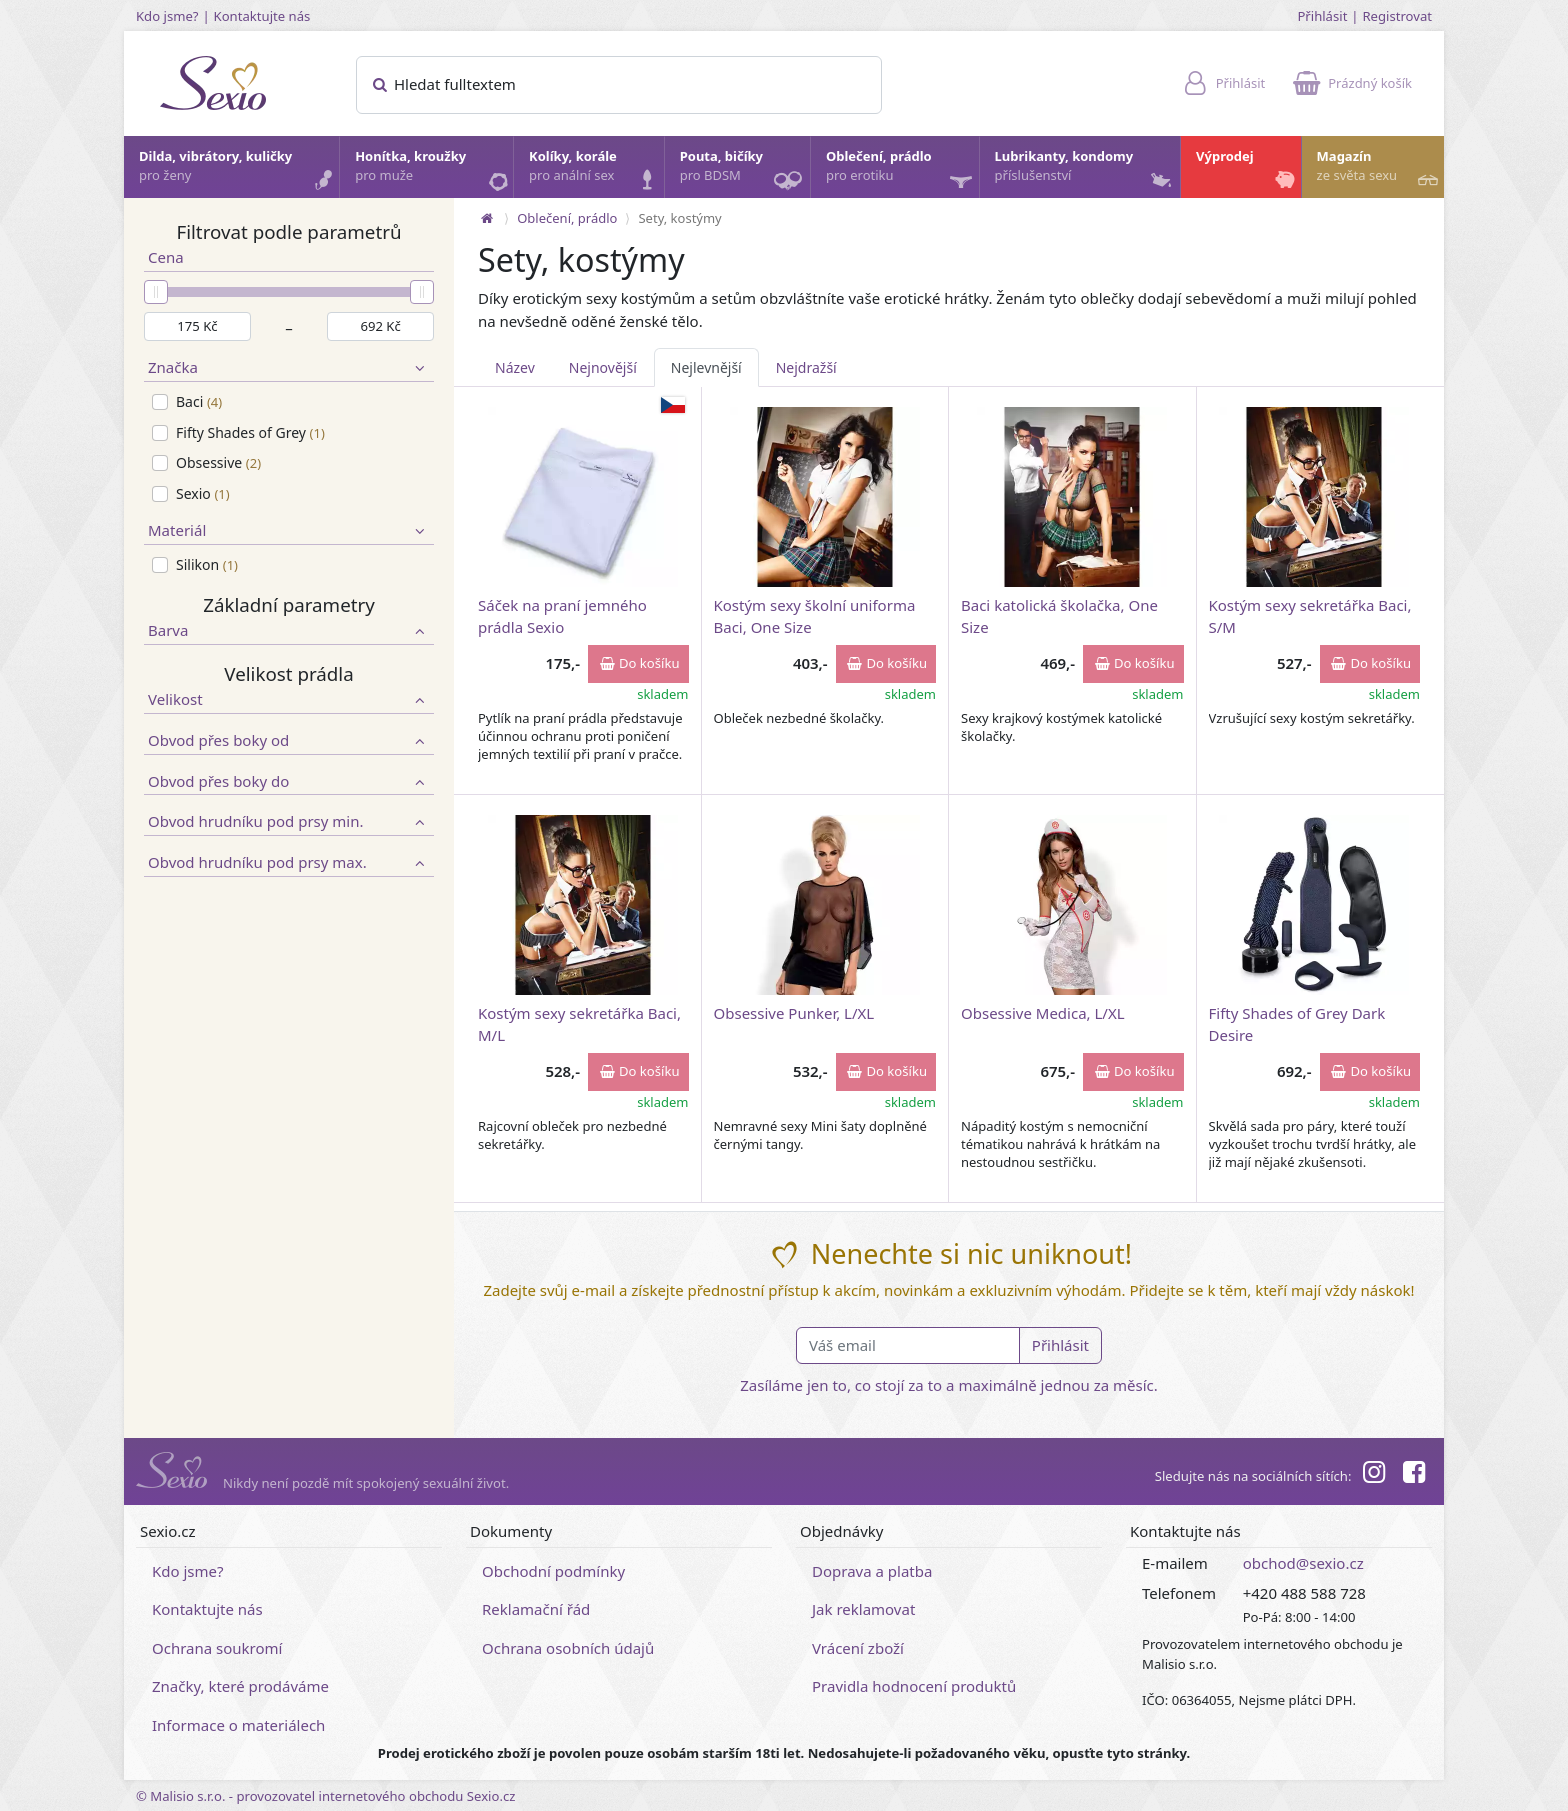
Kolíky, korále (595, 171)
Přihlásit (1322, 16)
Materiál (289, 530)
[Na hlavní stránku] (487, 218)
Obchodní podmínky (553, 1571)
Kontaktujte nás (262, 16)
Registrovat (1397, 16)
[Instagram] (1373, 1475)
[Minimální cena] (197, 327)
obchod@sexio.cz (1303, 1563)
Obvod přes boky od (289, 740)
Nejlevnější (706, 367)
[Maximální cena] (380, 327)
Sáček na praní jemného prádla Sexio (562, 615)
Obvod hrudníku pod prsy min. (289, 821)
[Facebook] (1414, 1475)
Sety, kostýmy (679, 218)
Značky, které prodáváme (240, 1686)
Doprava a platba (872, 1571)
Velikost (289, 699)
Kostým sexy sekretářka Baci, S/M (1310, 615)
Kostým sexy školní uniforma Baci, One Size (815, 615)
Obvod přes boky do (289, 781)
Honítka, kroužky (433, 171)
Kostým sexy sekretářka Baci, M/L (579, 1023)
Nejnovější (603, 367)
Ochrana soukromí (217, 1648)
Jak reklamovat (863, 1609)
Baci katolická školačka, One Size (1059, 615)
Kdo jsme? (167, 16)
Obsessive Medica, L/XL (1043, 1013)
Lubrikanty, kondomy (1085, 171)
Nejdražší (806, 367)
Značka (289, 367)
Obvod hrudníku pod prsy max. (289, 862)
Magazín (1379, 171)
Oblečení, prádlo (901, 172)
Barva (289, 630)
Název (515, 367)
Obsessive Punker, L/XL (794, 1013)
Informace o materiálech (238, 1725)
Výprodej (1247, 171)
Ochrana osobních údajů (568, 1648)
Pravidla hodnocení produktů (914, 1686)
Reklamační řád (536, 1609)
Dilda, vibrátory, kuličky (238, 171)
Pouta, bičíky (744, 172)
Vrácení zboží (858, 1648)
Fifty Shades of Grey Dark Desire (1297, 1023)
